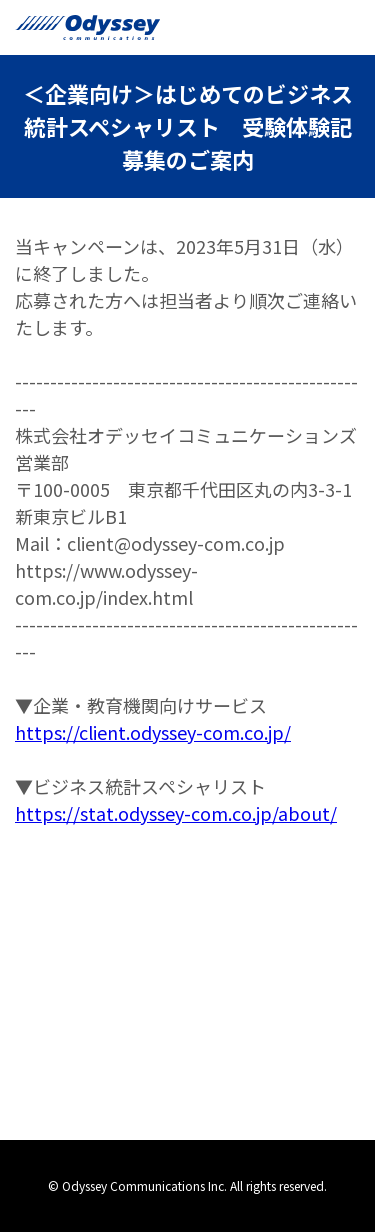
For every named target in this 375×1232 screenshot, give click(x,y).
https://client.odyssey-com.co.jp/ (153, 732)
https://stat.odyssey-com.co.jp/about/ (176, 813)
